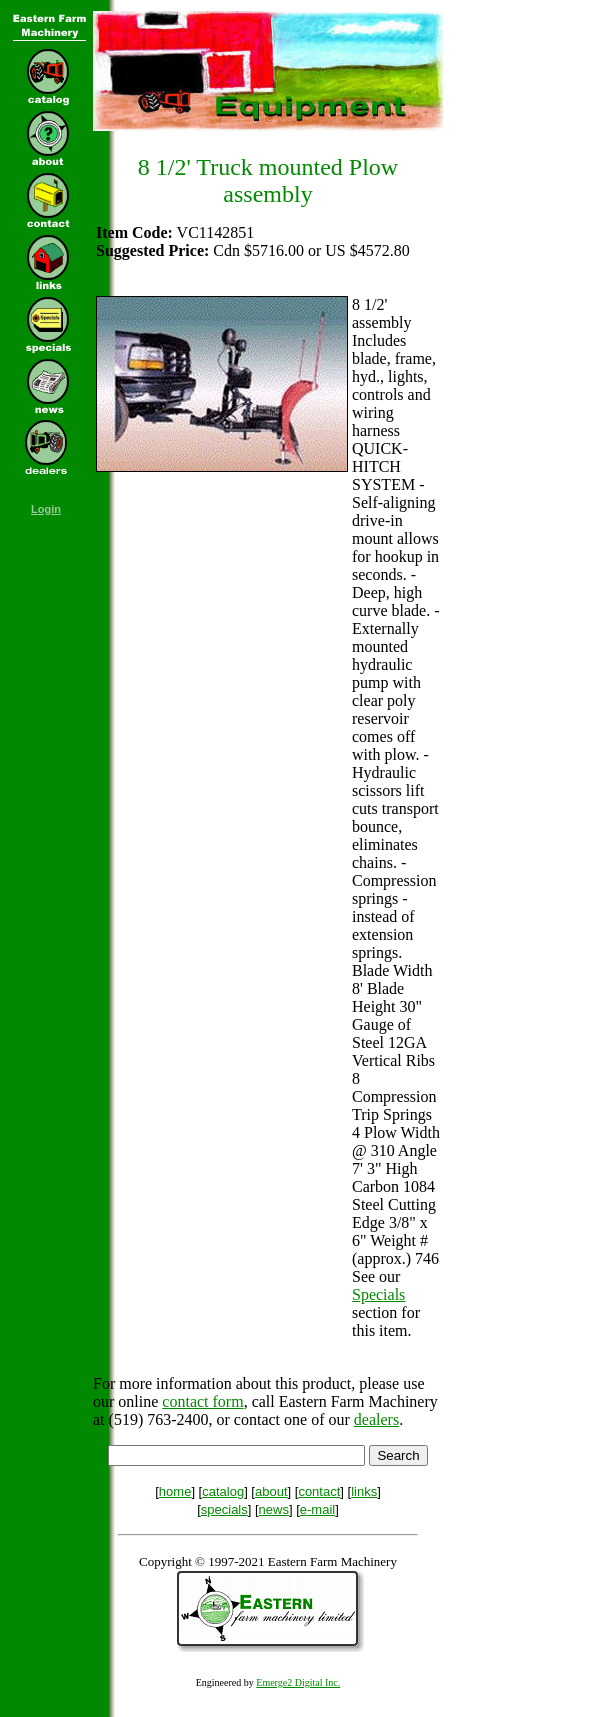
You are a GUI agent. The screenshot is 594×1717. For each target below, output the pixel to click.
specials (224, 1509)
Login (46, 509)
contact (319, 1491)
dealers (376, 1419)
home (175, 1491)
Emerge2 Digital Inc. (298, 1682)
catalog (223, 1491)
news (274, 1509)
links (364, 1491)
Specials (378, 1294)
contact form (202, 1401)
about (271, 1491)
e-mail (317, 1509)
